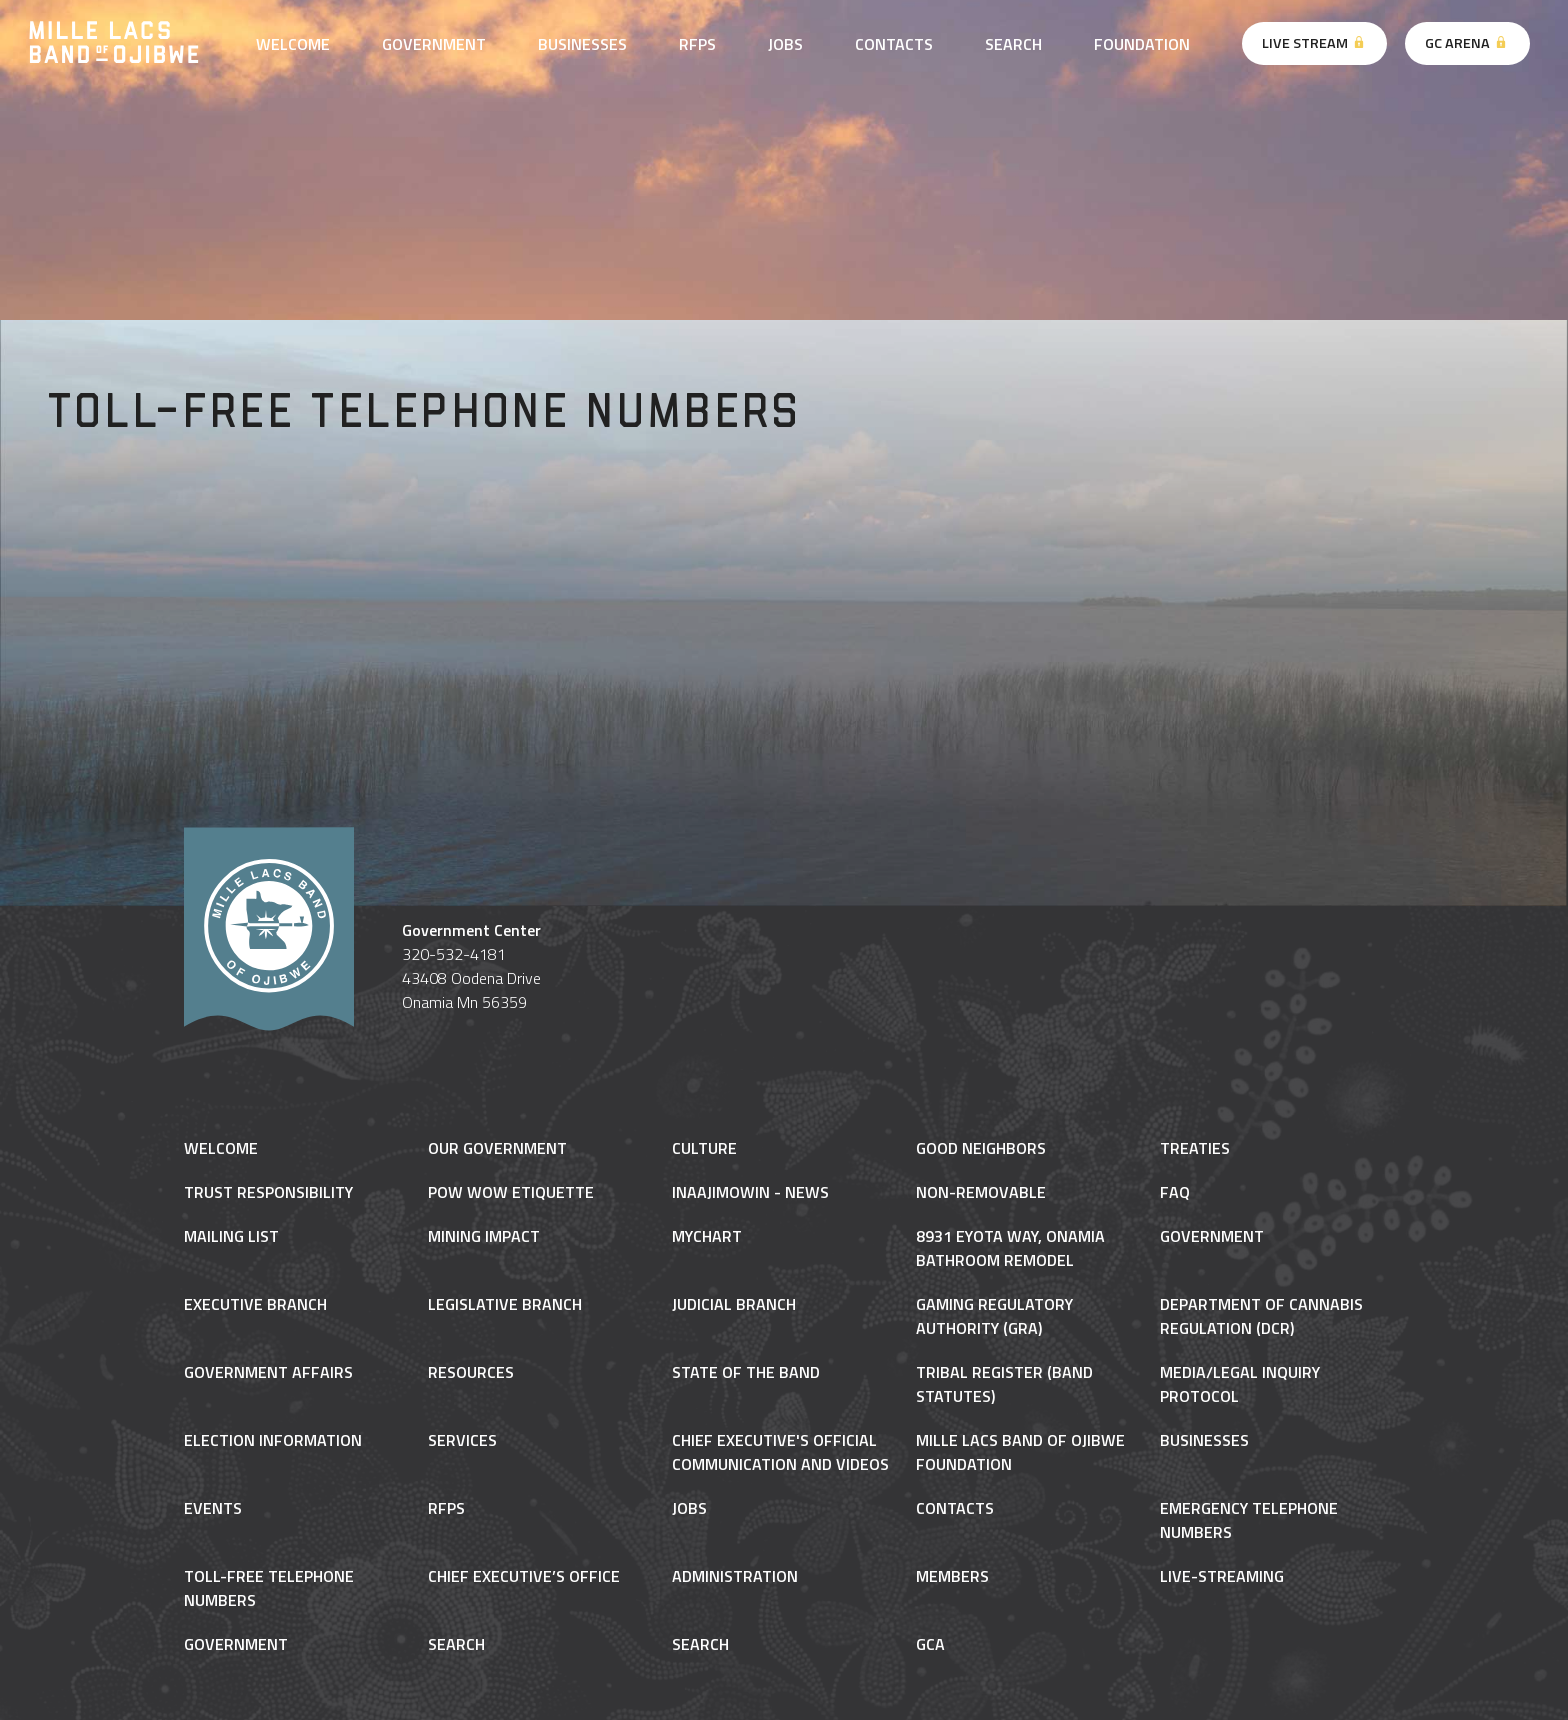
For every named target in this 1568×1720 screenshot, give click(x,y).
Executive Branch (255, 1304)
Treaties (1195, 1148)
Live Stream (1314, 43)
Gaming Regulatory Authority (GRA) (994, 1316)
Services (462, 1440)
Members (952, 1576)
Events (213, 1508)
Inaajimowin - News (750, 1192)
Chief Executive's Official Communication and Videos (780, 1452)
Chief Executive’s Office (524, 1576)
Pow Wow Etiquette (511, 1192)
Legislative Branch (505, 1304)
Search (1013, 44)
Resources (471, 1372)
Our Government (497, 1148)
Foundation (1142, 44)
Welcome (293, 44)
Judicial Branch (734, 1304)
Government (434, 44)
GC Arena (1467, 43)
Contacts (894, 44)
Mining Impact (484, 1236)
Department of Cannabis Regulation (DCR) (1261, 1316)
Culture (704, 1148)
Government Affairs (268, 1372)
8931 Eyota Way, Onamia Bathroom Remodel (1010, 1248)
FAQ (1175, 1192)
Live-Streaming (1222, 1576)
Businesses (582, 44)
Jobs (785, 44)
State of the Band (746, 1372)
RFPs (697, 44)
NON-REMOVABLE (981, 1192)
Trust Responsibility (268, 1192)
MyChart (707, 1236)
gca (930, 1644)
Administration (735, 1576)
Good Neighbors (981, 1148)
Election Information (273, 1440)
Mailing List (231, 1236)
